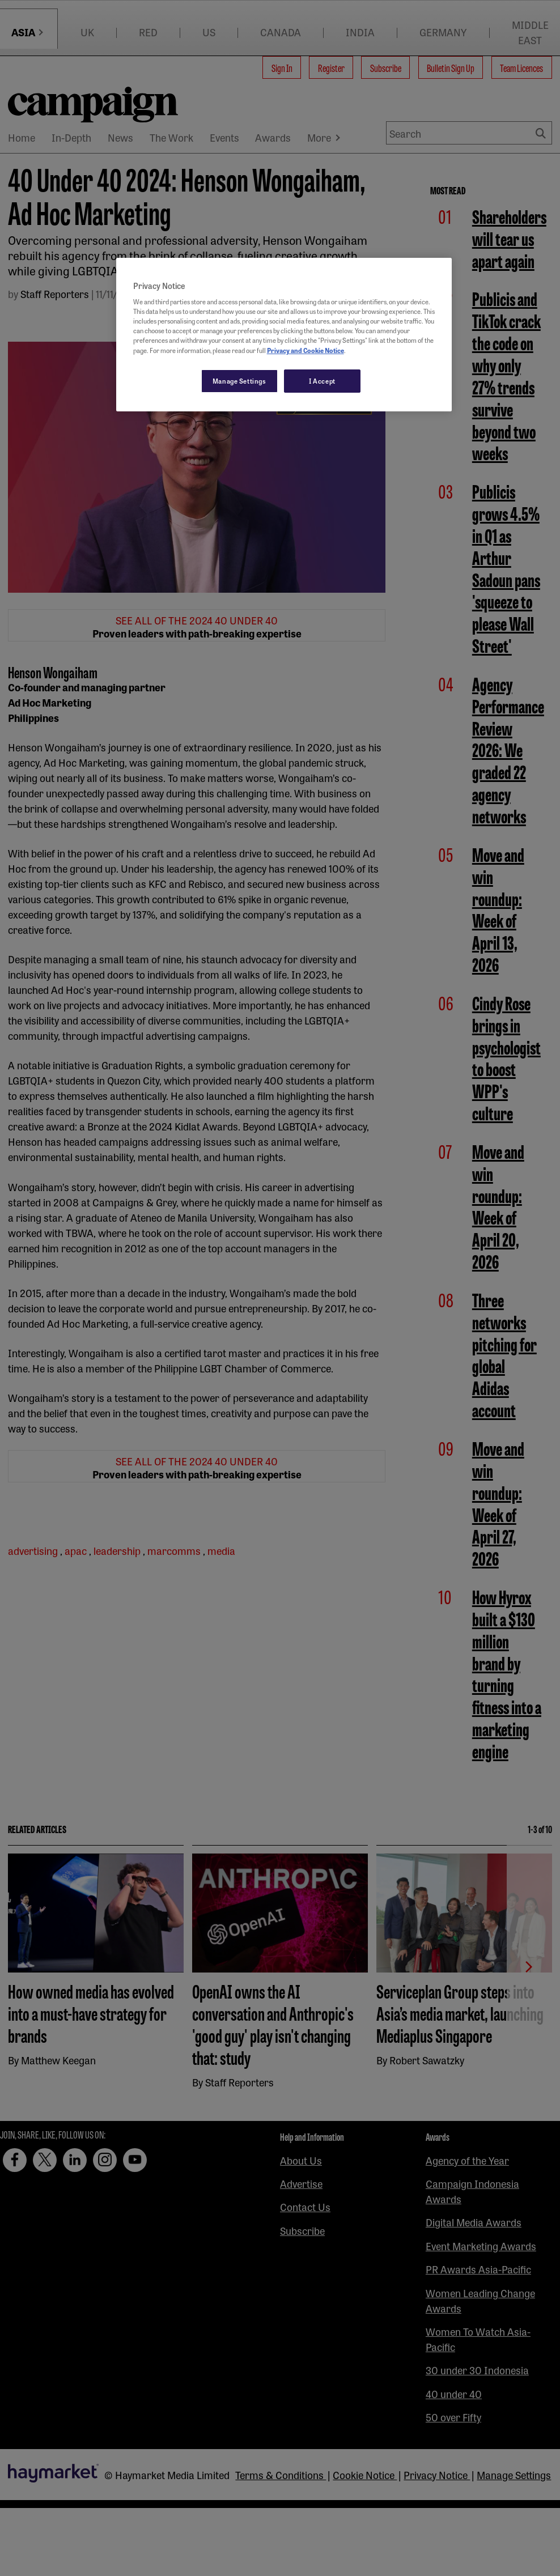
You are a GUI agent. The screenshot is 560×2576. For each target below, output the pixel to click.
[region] (284, 335)
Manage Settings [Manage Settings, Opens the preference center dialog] (239, 380)
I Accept (322, 380)
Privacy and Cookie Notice (305, 350)
